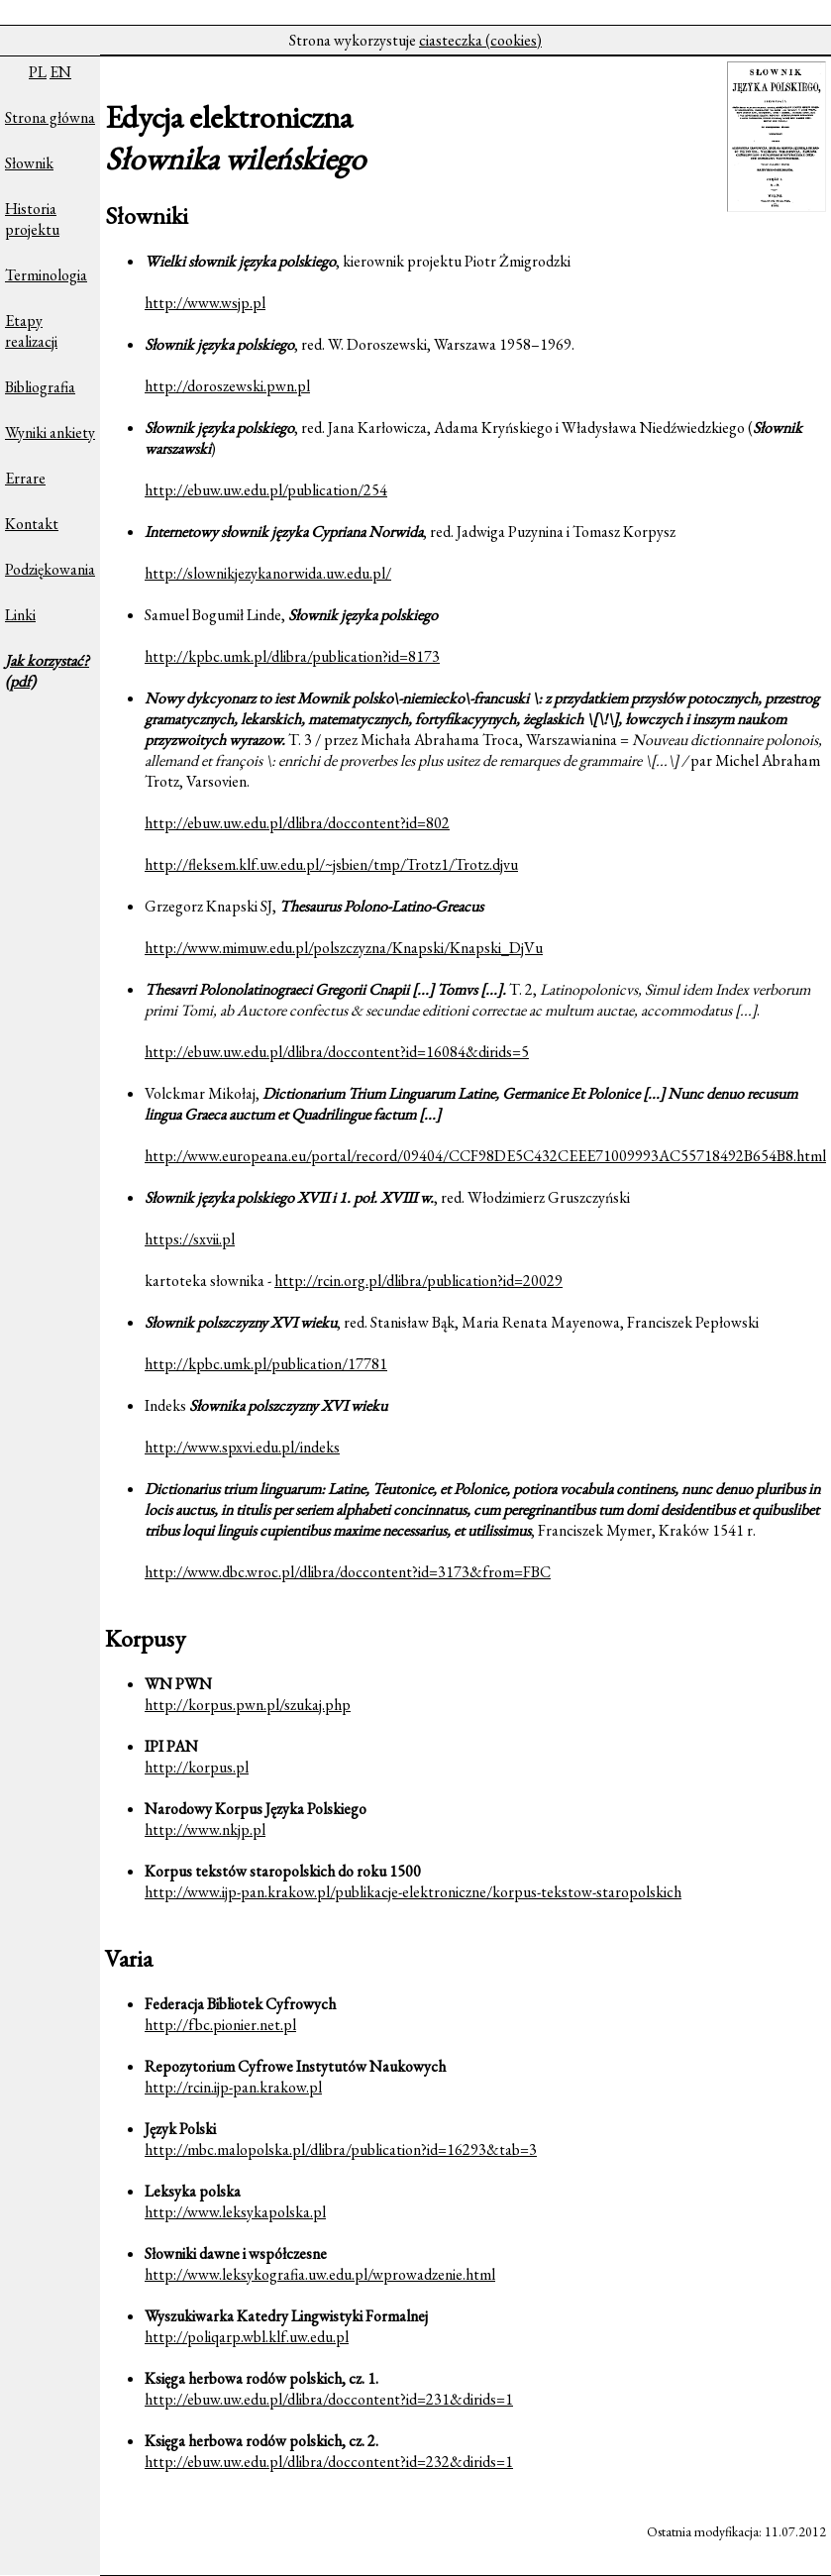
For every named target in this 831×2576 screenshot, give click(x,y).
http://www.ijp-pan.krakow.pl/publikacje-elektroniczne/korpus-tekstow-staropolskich (413, 1891)
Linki (20, 614)
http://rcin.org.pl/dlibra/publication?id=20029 (418, 1280)
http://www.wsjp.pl (205, 302)
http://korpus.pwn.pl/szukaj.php (248, 1704)
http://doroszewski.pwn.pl (227, 386)
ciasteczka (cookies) (480, 40)
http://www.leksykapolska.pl (235, 2211)
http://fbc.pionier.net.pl (220, 2024)
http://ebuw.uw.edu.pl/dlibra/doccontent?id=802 (297, 822)
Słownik (29, 163)
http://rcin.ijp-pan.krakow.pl (233, 2087)
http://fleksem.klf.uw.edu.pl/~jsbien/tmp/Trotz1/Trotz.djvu (331, 864)
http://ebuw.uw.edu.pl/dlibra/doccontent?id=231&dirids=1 (329, 2399)
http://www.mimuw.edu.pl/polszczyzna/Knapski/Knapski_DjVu (344, 947)
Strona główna (50, 117)
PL (38, 71)
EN (60, 71)
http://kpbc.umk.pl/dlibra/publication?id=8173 (292, 656)
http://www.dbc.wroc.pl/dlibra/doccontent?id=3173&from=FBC (348, 1571)
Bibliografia (40, 386)
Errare (25, 478)
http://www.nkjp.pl (205, 1829)
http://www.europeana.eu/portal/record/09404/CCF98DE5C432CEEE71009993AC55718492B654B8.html (485, 1155)
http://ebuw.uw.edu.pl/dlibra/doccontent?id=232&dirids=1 (329, 2461)
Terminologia (46, 275)
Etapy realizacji (31, 331)
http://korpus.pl (197, 1767)
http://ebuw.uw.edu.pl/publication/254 (266, 490)
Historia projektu (32, 219)
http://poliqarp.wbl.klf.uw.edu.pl (247, 2336)
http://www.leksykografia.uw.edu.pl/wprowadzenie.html (320, 2274)
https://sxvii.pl (190, 1239)
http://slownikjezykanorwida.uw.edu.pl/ (268, 573)
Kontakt (31, 523)
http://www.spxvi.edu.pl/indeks (242, 1447)
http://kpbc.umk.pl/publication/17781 (266, 1363)
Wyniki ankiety (50, 432)
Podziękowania (50, 569)
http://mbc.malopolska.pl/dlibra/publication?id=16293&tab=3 (341, 2149)
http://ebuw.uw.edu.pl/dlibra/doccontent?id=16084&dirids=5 (337, 1051)
